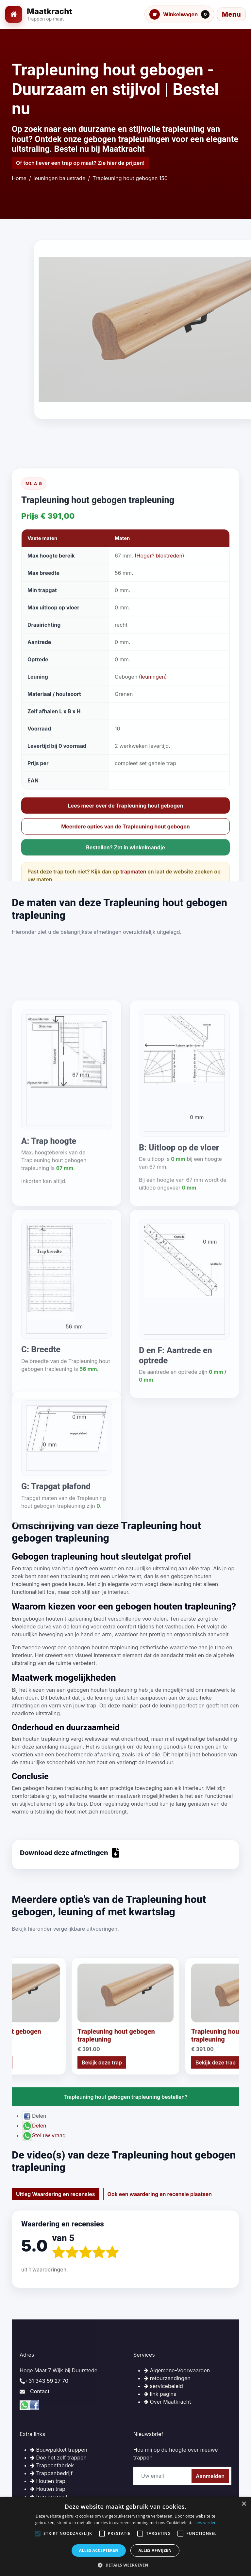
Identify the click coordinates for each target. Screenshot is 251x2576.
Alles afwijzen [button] (155, 2550)
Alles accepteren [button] (99, 2550)
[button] (125, 2565)
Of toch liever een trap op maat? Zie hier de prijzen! (80, 163)
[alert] (125, 2536)
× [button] (243, 2504)
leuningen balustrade (60, 178)
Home (19, 178)
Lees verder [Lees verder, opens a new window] (204, 2522)
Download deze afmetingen (69, 1853)
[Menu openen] (231, 14)
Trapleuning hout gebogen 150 (130, 178)
